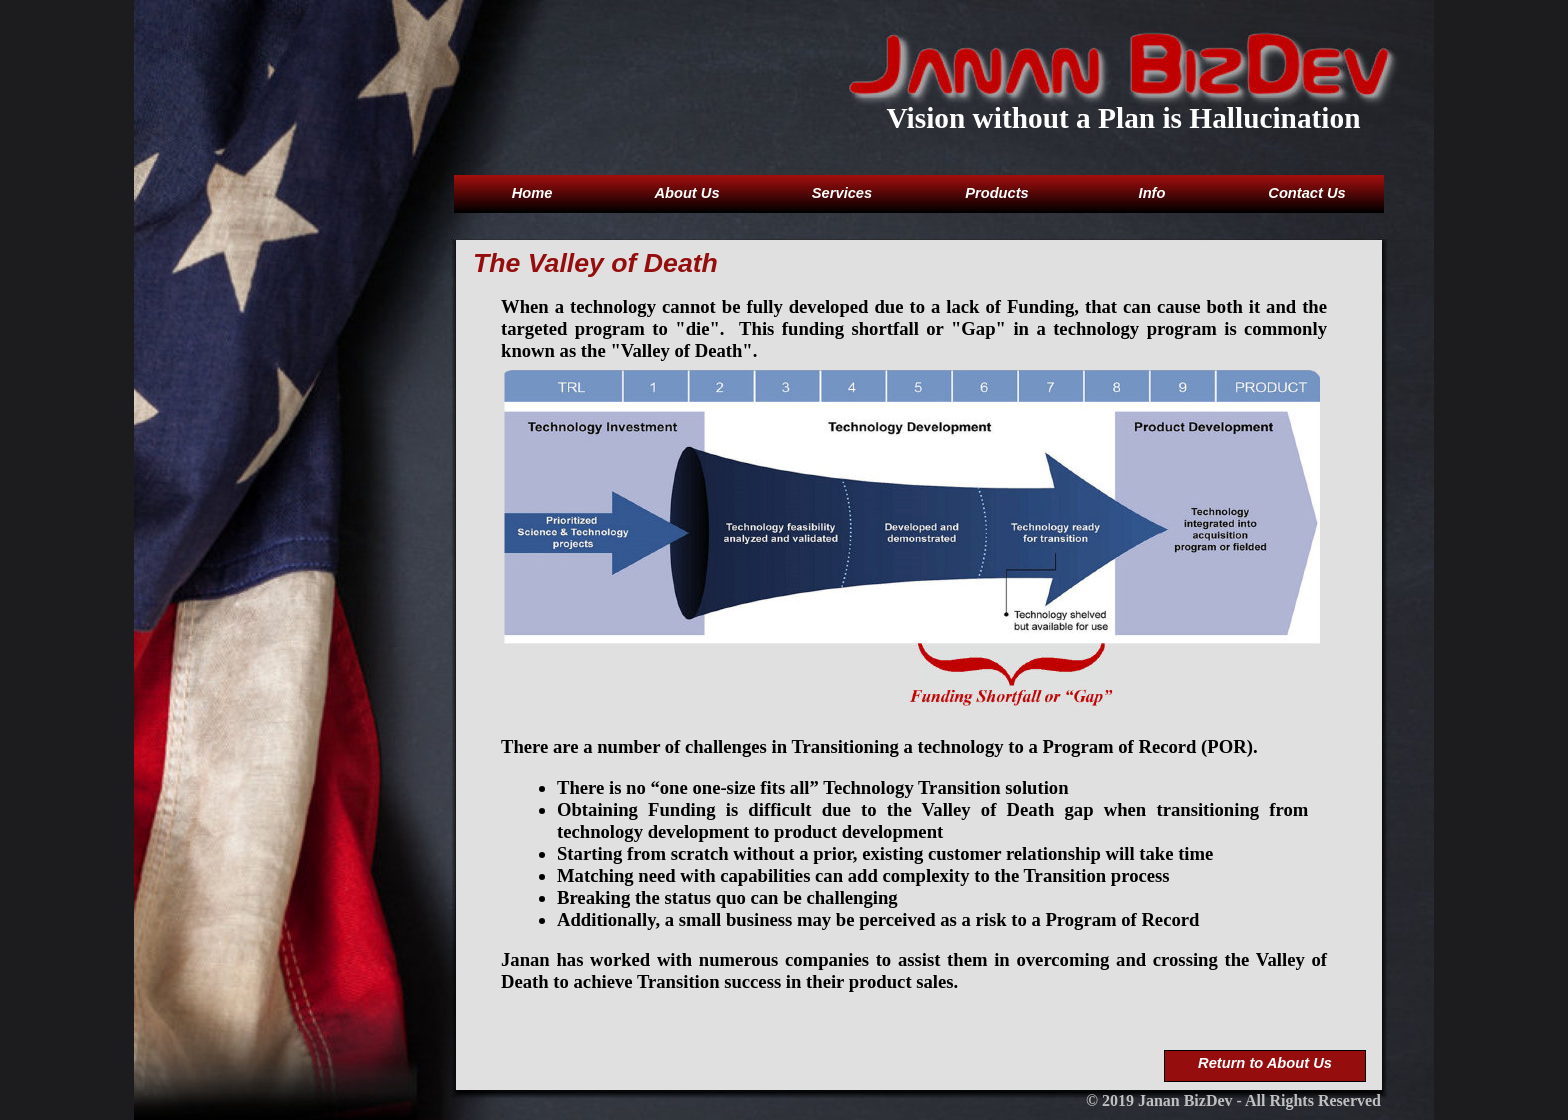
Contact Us (1306, 193)
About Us (686, 193)
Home (532, 193)
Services (842, 193)
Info (1152, 193)
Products (997, 193)
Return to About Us (1265, 1063)
